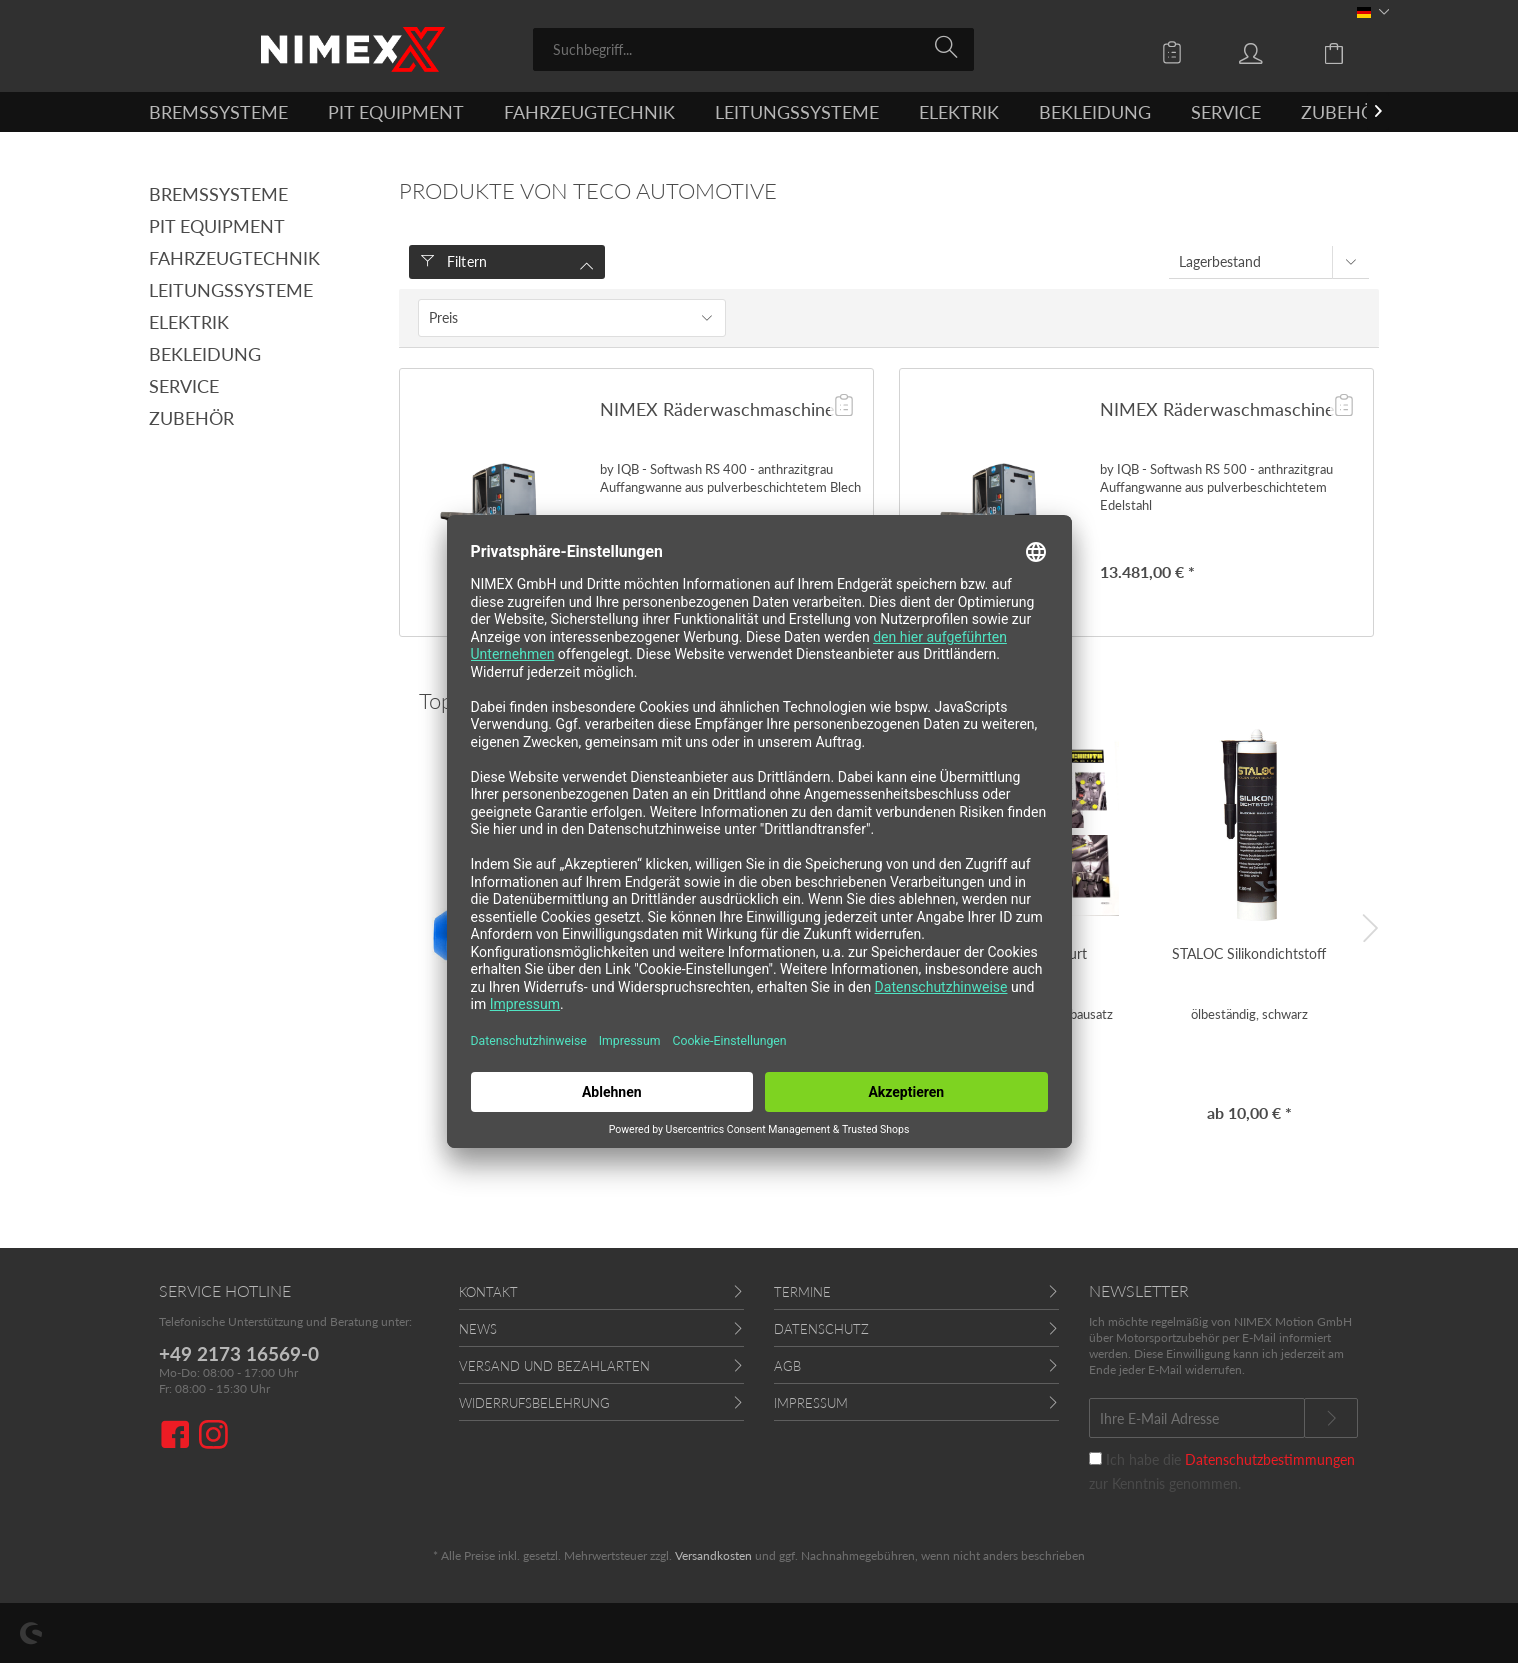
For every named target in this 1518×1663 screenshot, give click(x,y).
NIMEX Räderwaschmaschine (717, 409)
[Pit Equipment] (396, 112)
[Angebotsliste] (1177, 52)
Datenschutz (821, 1329)
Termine (802, 1292)
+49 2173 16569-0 (239, 1353)
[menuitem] (753, 49)
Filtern (454, 261)
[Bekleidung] (1095, 112)
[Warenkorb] (1349, 52)
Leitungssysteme (231, 290)
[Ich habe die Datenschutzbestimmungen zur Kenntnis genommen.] (1095, 1458)
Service (184, 386)
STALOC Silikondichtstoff (1249, 953)
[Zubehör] (1343, 112)
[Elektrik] (959, 112)
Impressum (811, 1403)
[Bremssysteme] (218, 112)
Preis (443, 317)
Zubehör (191, 418)
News (478, 1329)
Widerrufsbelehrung (534, 1403)
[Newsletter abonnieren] (1331, 1418)
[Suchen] (949, 48)
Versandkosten (713, 1555)
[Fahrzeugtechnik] (589, 112)
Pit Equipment (217, 226)
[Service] (1226, 112)
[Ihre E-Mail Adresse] (1197, 1418)
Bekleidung (205, 354)
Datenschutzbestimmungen (1270, 1459)
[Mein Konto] (1270, 52)
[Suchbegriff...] (753, 49)
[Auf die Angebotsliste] (844, 406)
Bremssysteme (218, 194)
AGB (787, 1366)
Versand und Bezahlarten (554, 1366)
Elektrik (189, 322)
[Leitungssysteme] (797, 112)
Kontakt (488, 1292)
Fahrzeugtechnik (234, 258)
